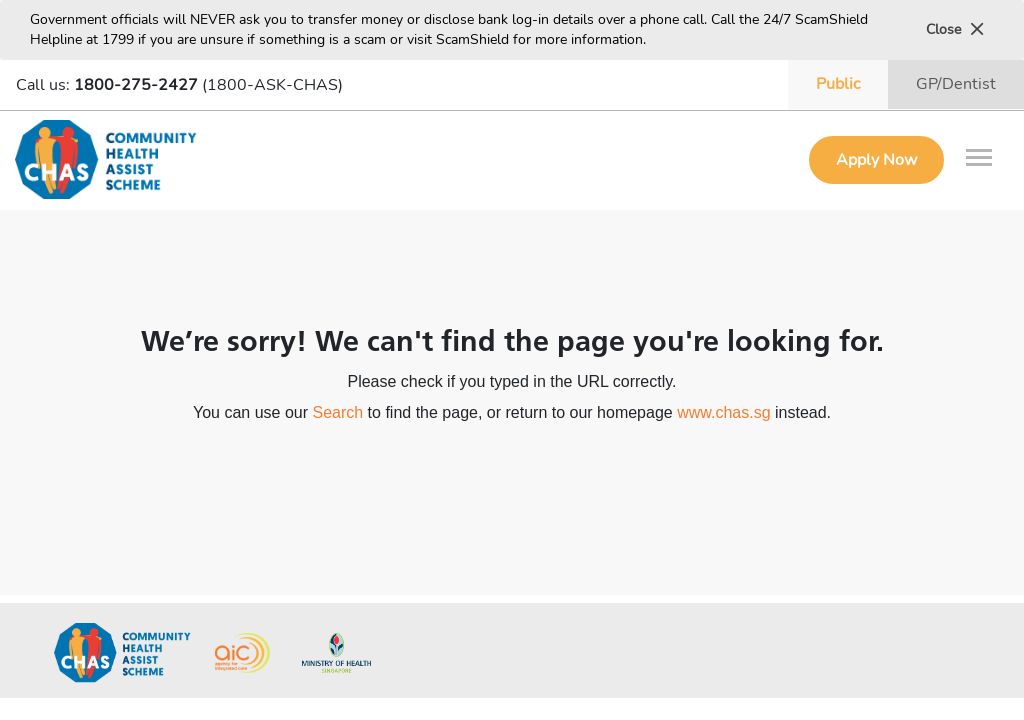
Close (955, 29)
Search (337, 412)
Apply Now (876, 160)
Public (838, 84)
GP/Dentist (956, 84)
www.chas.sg (723, 412)
